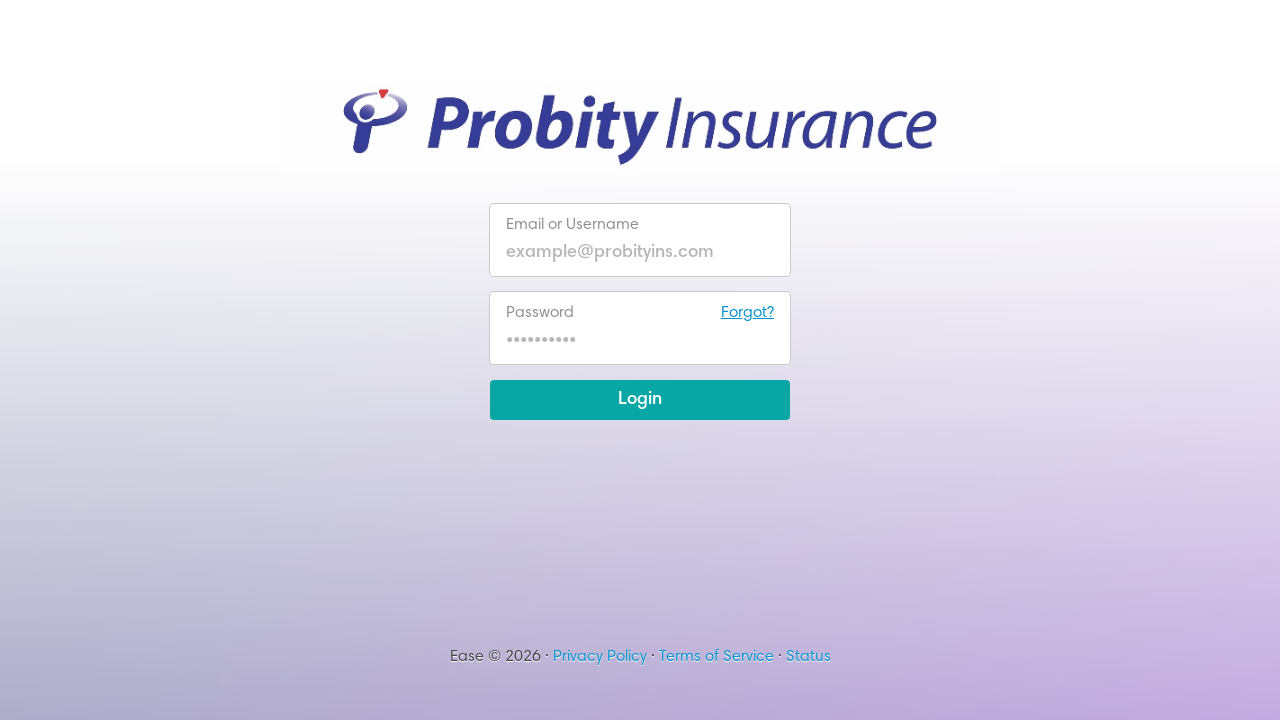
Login (640, 400)
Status (808, 657)
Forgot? (747, 313)
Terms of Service (716, 657)
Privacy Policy (600, 657)
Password (640, 313)
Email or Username (572, 225)
